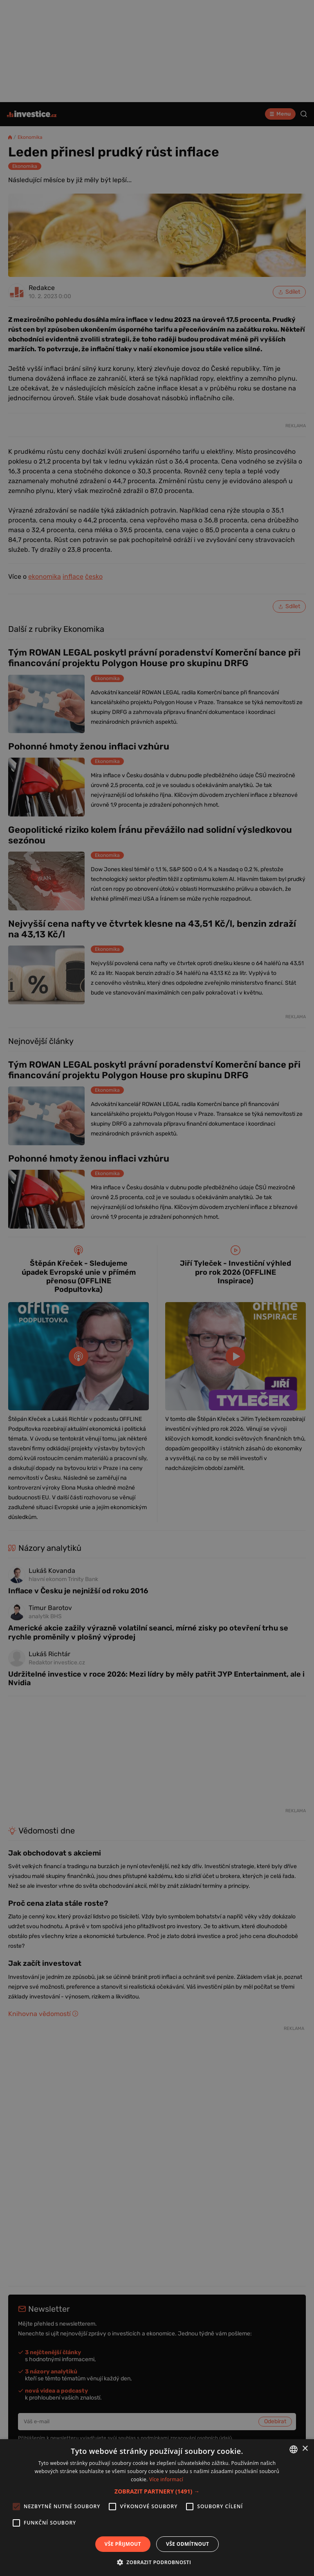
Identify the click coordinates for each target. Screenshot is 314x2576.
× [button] (305, 2449)
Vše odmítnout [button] (187, 2543)
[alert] (157, 1288)
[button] (157, 2491)
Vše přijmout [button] (123, 2543)
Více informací (166, 2479)
